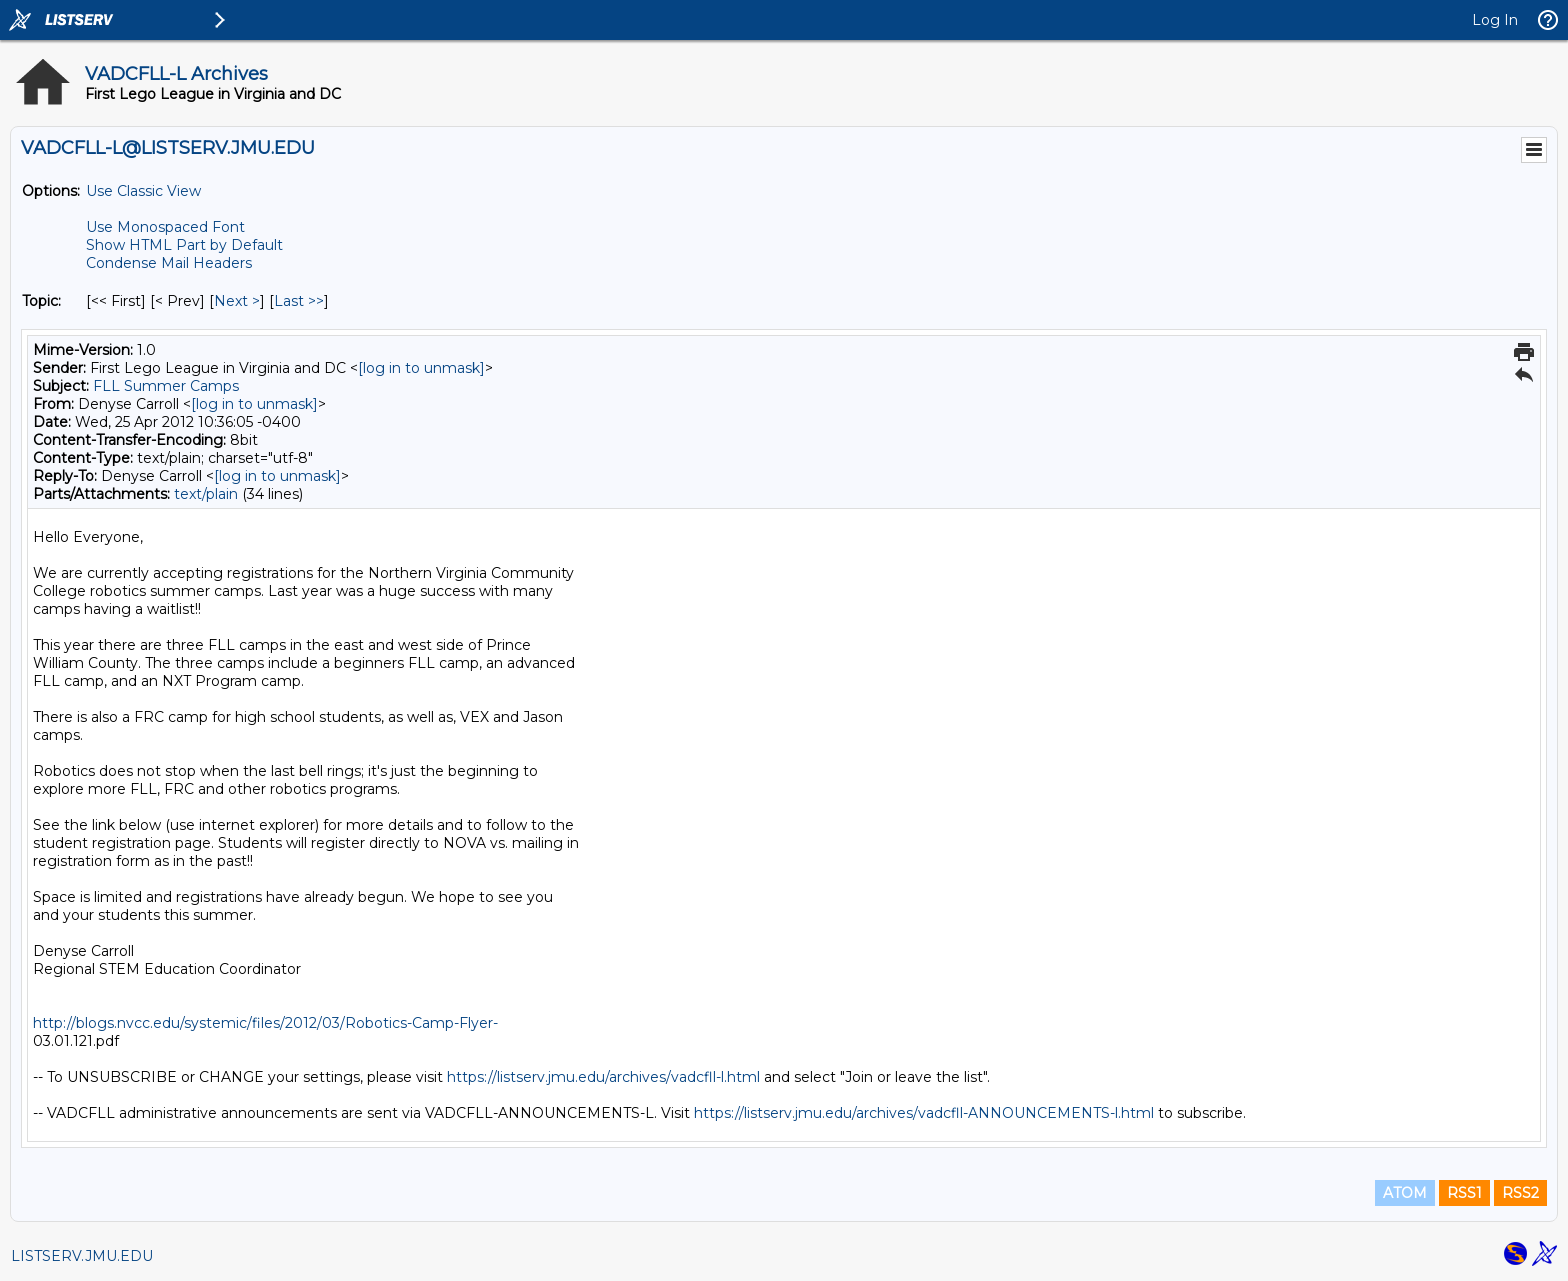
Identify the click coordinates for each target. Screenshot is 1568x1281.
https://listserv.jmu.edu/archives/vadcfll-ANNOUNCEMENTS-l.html (924, 1113)
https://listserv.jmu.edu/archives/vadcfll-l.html (603, 1077)
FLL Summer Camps (166, 386)
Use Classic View (143, 191)
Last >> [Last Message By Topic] (299, 301)
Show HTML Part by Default (184, 245)
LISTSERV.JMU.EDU (82, 1256)
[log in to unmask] (421, 368)
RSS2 (1520, 1193)
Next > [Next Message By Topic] (237, 301)
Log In (1495, 20)
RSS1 (1464, 1193)
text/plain (206, 494)
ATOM (1405, 1193)
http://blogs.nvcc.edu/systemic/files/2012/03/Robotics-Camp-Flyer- (265, 1023)
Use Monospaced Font (165, 227)
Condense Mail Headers (169, 263)
